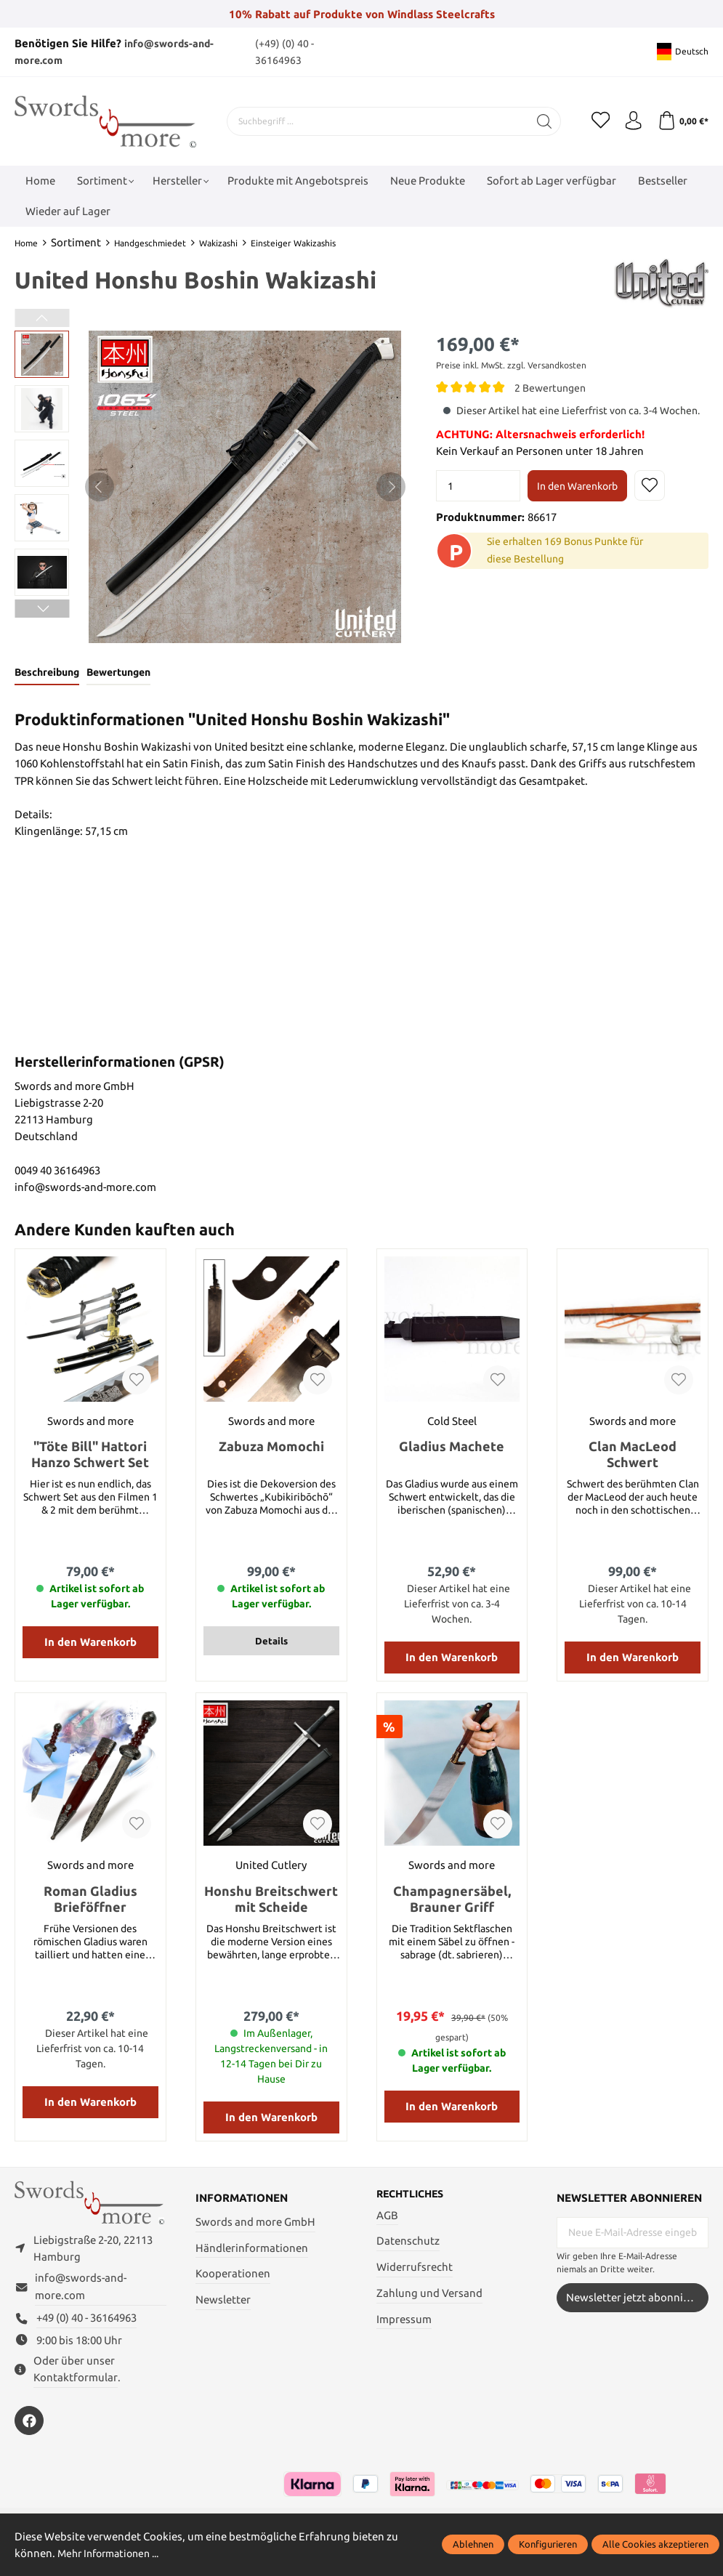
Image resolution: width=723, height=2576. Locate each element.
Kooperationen (232, 2275)
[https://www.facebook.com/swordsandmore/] (29, 2430)
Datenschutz (408, 2243)
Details (271, 1643)
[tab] (49, 674)
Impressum (404, 2321)
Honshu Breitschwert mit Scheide (271, 1900)
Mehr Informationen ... (113, 2553)
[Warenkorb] (681, 121)
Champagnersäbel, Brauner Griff (452, 1900)
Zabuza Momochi (271, 1448)
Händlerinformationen (251, 2249)
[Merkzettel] (592, 121)
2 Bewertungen (552, 387)
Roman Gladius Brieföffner (90, 1900)
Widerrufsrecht (414, 2270)
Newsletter (223, 2301)
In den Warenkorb (577, 486)
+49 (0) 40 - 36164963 (86, 2328)
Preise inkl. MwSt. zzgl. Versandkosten (511, 365)
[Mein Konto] (628, 121)
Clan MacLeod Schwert (632, 1456)
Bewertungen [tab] (125, 673)
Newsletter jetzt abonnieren (636, 2299)
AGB (387, 2217)
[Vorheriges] (99, 486)
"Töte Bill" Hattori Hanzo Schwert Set (90, 1456)
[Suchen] (536, 121)
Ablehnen (473, 2544)
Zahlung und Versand (429, 2296)
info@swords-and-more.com (80, 2296)
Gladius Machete (451, 1448)
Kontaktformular (75, 2387)
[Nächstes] (390, 486)
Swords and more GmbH (255, 2223)
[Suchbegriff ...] (372, 121)
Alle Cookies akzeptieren (655, 2544)
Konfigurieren (548, 2544)
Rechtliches (413, 2196)
